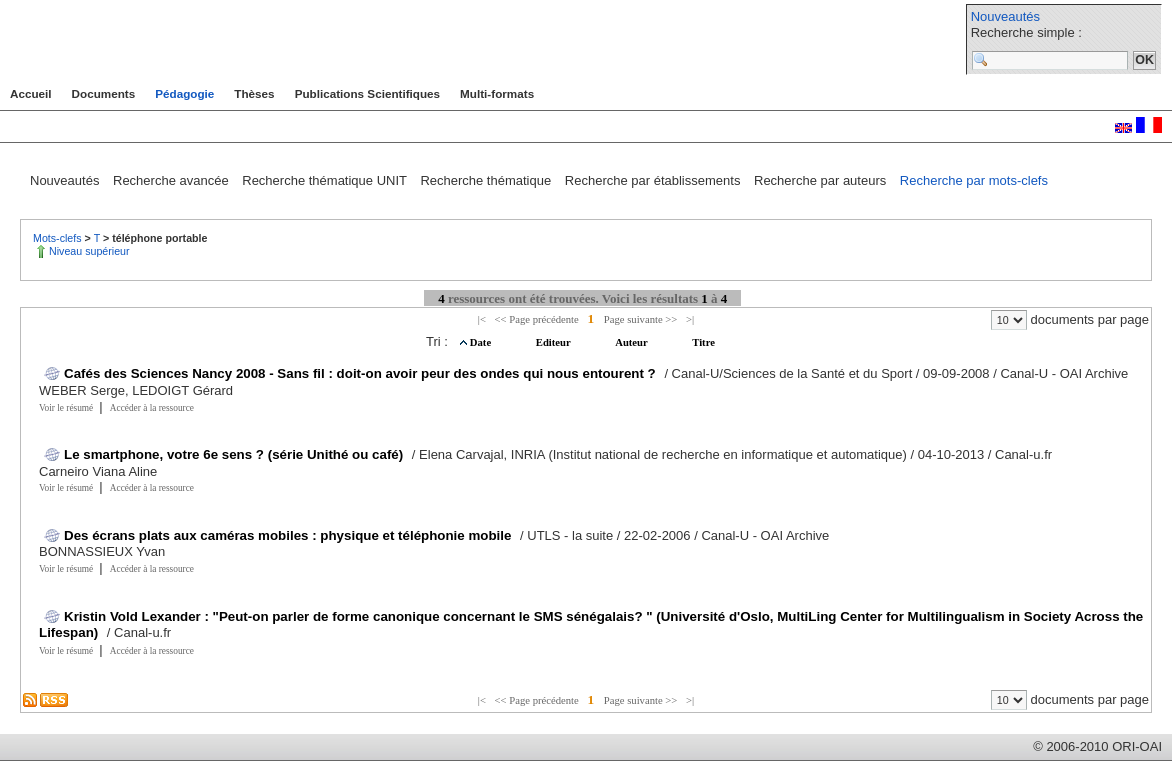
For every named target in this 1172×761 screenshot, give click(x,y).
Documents (104, 93)
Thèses (254, 93)
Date (482, 342)
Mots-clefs (59, 238)
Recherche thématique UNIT (326, 180)
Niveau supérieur (89, 251)
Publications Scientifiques (367, 93)
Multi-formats (497, 93)
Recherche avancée (172, 180)
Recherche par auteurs (822, 180)
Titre (703, 342)
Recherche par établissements (654, 180)
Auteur (632, 342)
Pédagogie (184, 93)
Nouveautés (1005, 16)
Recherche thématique (487, 180)
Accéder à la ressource (152, 408)
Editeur (554, 342)
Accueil (31, 93)
